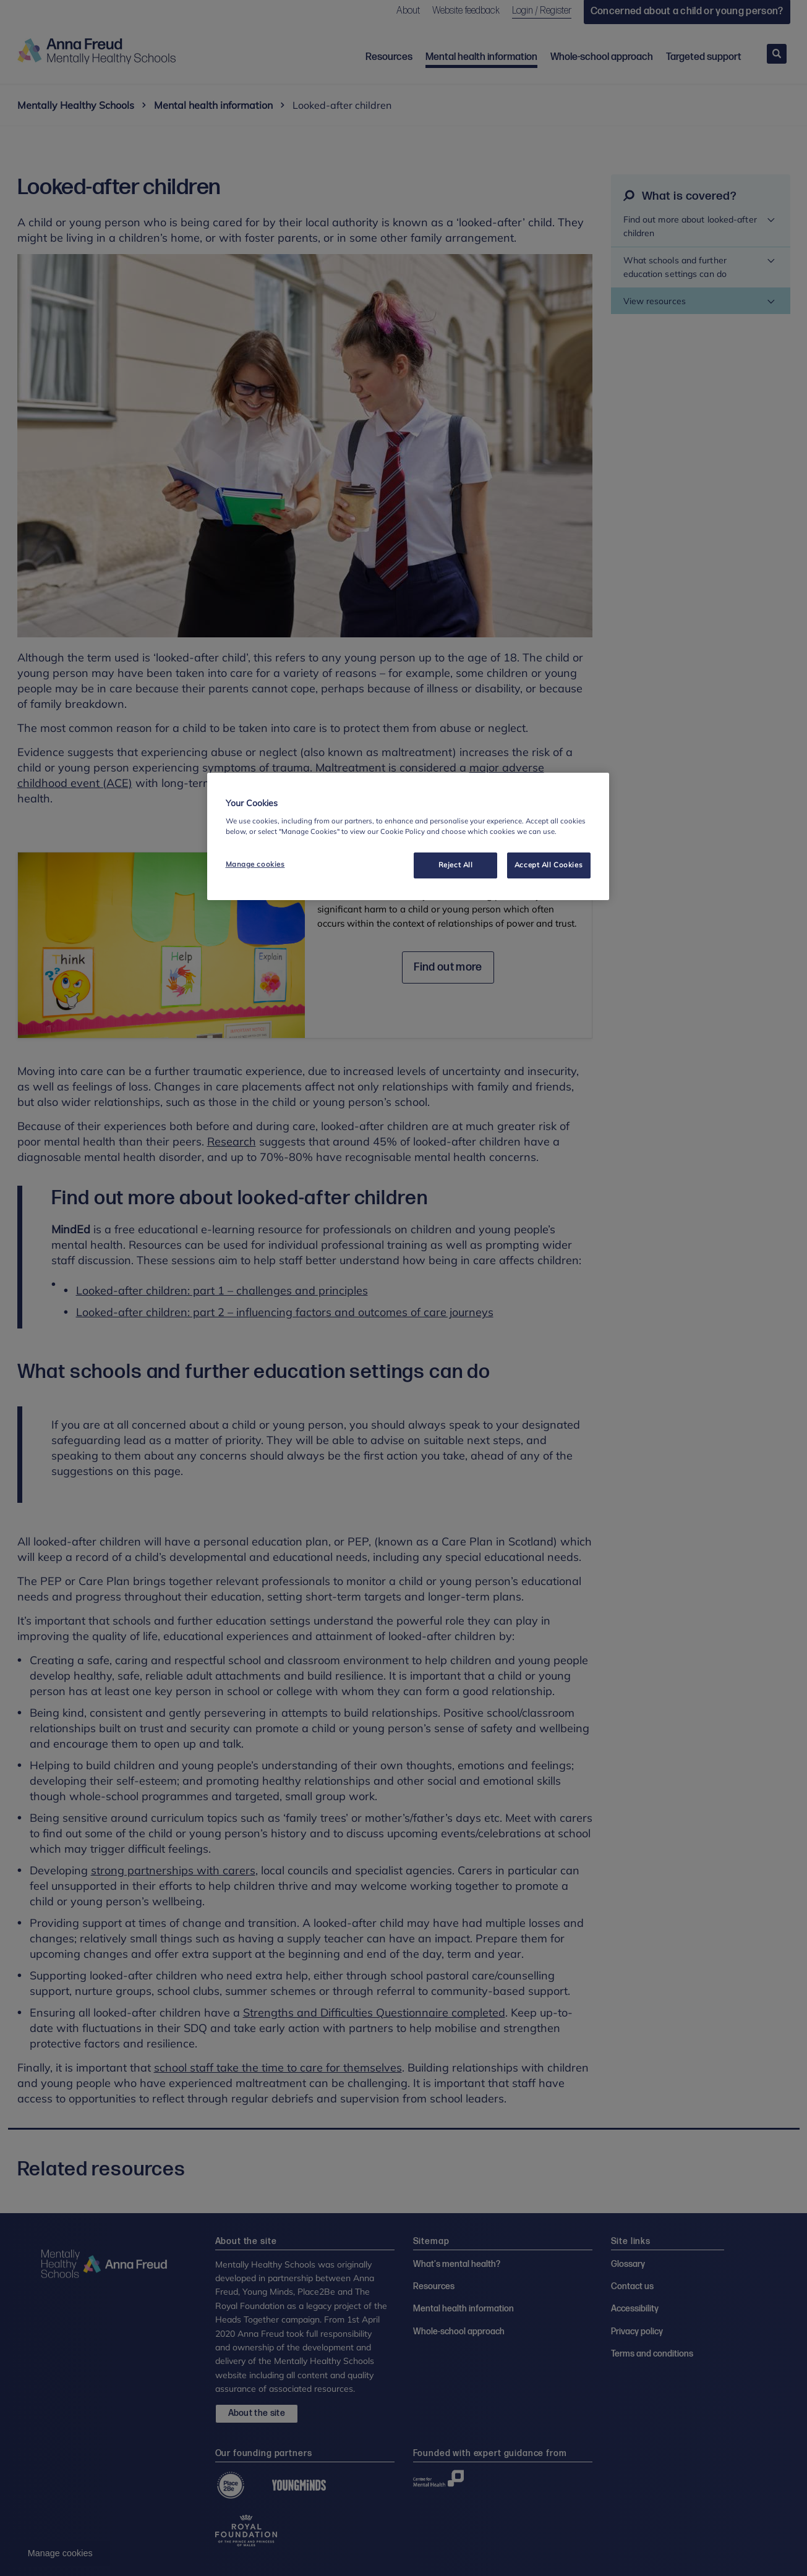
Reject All (455, 865)
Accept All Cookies (549, 865)
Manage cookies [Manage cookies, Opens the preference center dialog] (255, 864)
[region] (408, 836)
